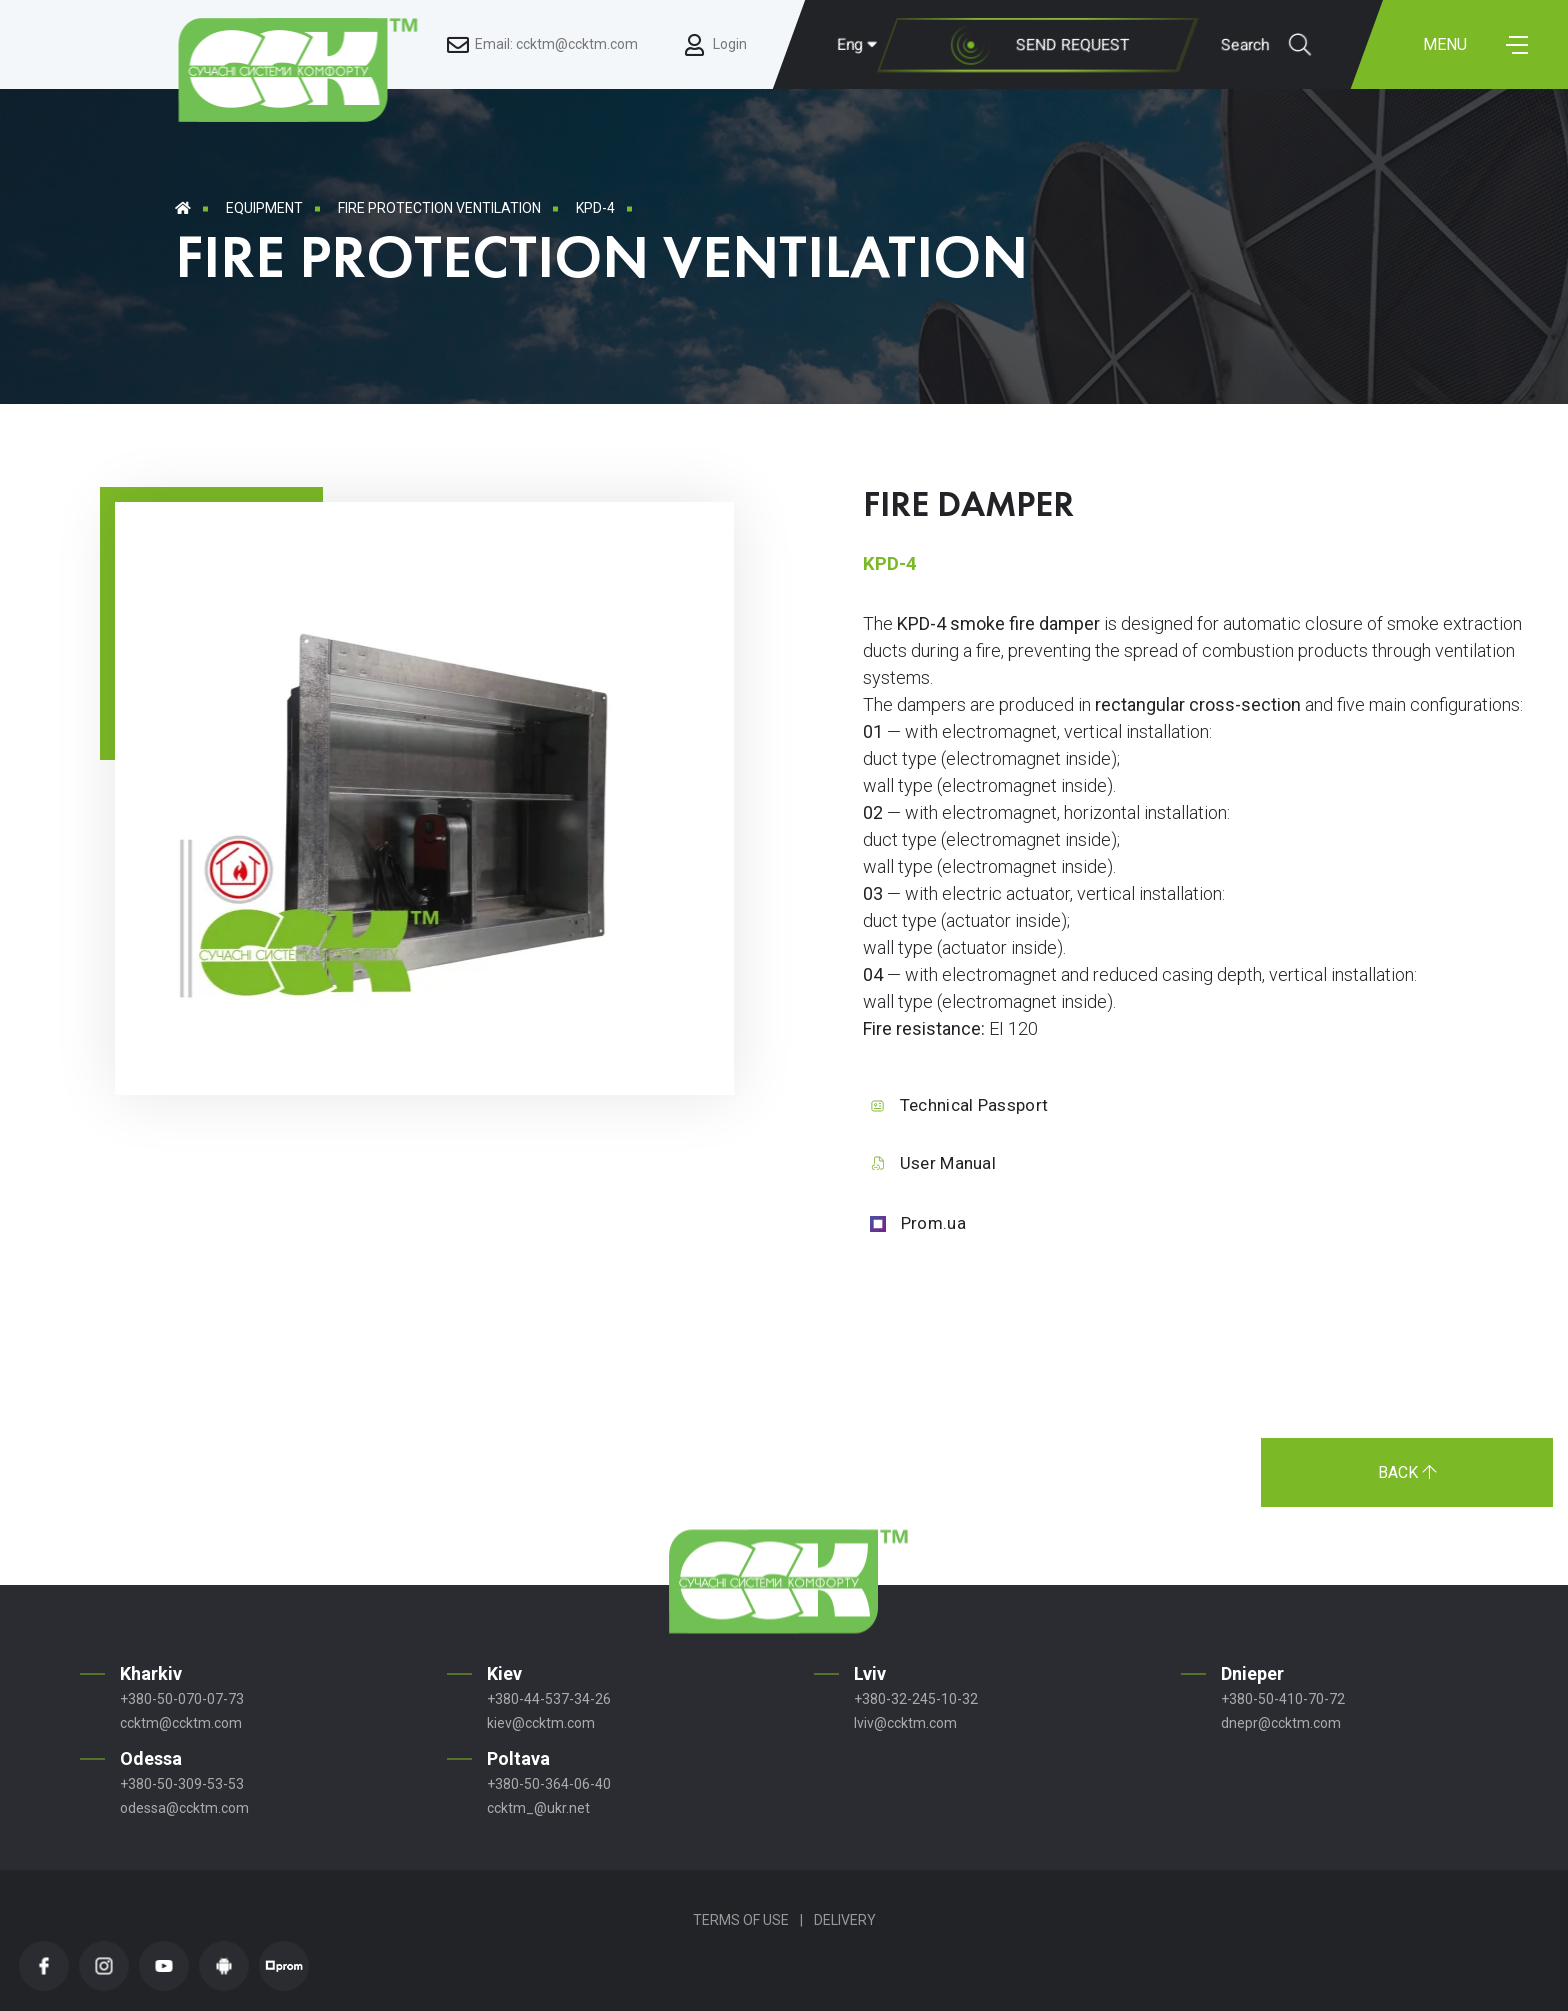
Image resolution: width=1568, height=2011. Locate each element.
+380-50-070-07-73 (182, 1699)
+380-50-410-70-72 (1283, 1699)
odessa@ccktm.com (184, 1808)
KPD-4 (595, 208)
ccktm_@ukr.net (538, 1808)
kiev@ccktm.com (541, 1723)
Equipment (264, 208)
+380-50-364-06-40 (549, 1784)
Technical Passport (974, 1105)
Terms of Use (741, 1920)
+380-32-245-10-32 (916, 1699)
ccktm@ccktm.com (181, 1723)
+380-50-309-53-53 (182, 1784)
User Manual (948, 1163)
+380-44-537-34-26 (549, 1699)
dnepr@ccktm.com (1281, 1723)
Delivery (845, 1920)
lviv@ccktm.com (905, 1723)
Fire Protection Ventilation (439, 208)
